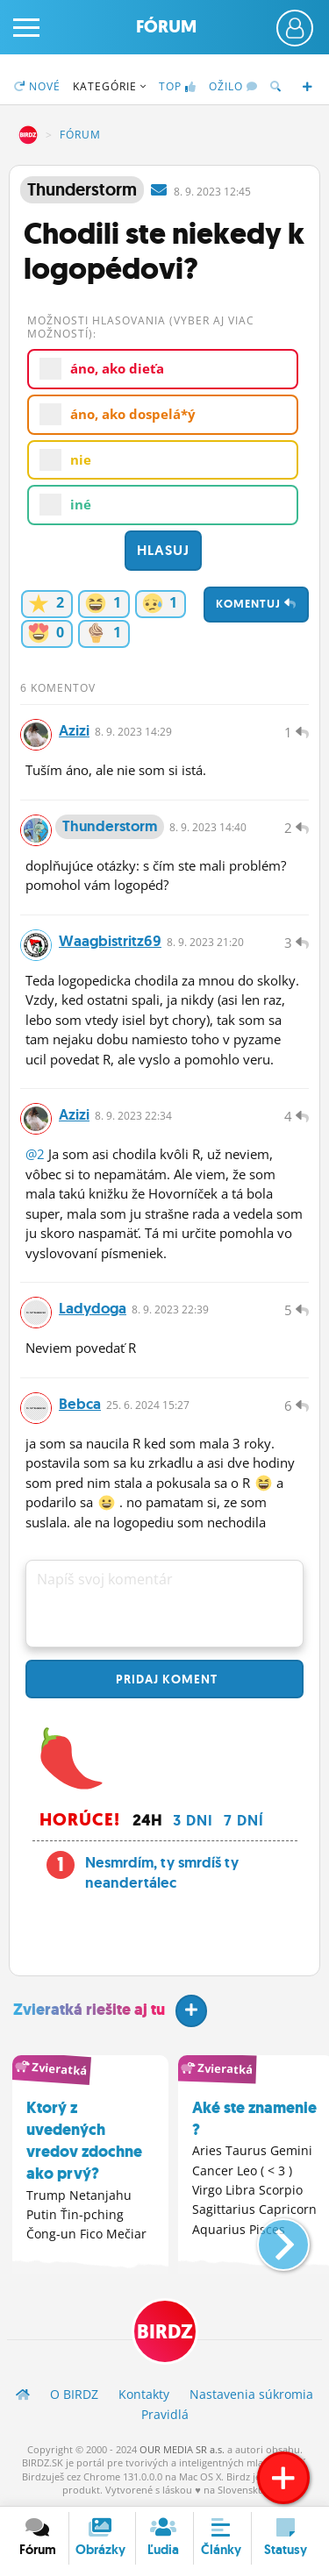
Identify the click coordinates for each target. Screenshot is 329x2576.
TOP (178, 86)
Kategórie (110, 86)
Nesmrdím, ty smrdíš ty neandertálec (162, 1873)
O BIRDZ (74, 2394)
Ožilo (233, 86)
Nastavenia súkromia (251, 2394)
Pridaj (165, 1679)
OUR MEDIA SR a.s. (182, 2449)
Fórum (166, 27)
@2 (35, 1154)
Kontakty (143, 2394)
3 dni (193, 1820)
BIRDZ (28, 135)
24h (147, 1820)
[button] (269, 2237)
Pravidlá (165, 2414)
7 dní (244, 1820)
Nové (37, 86)
